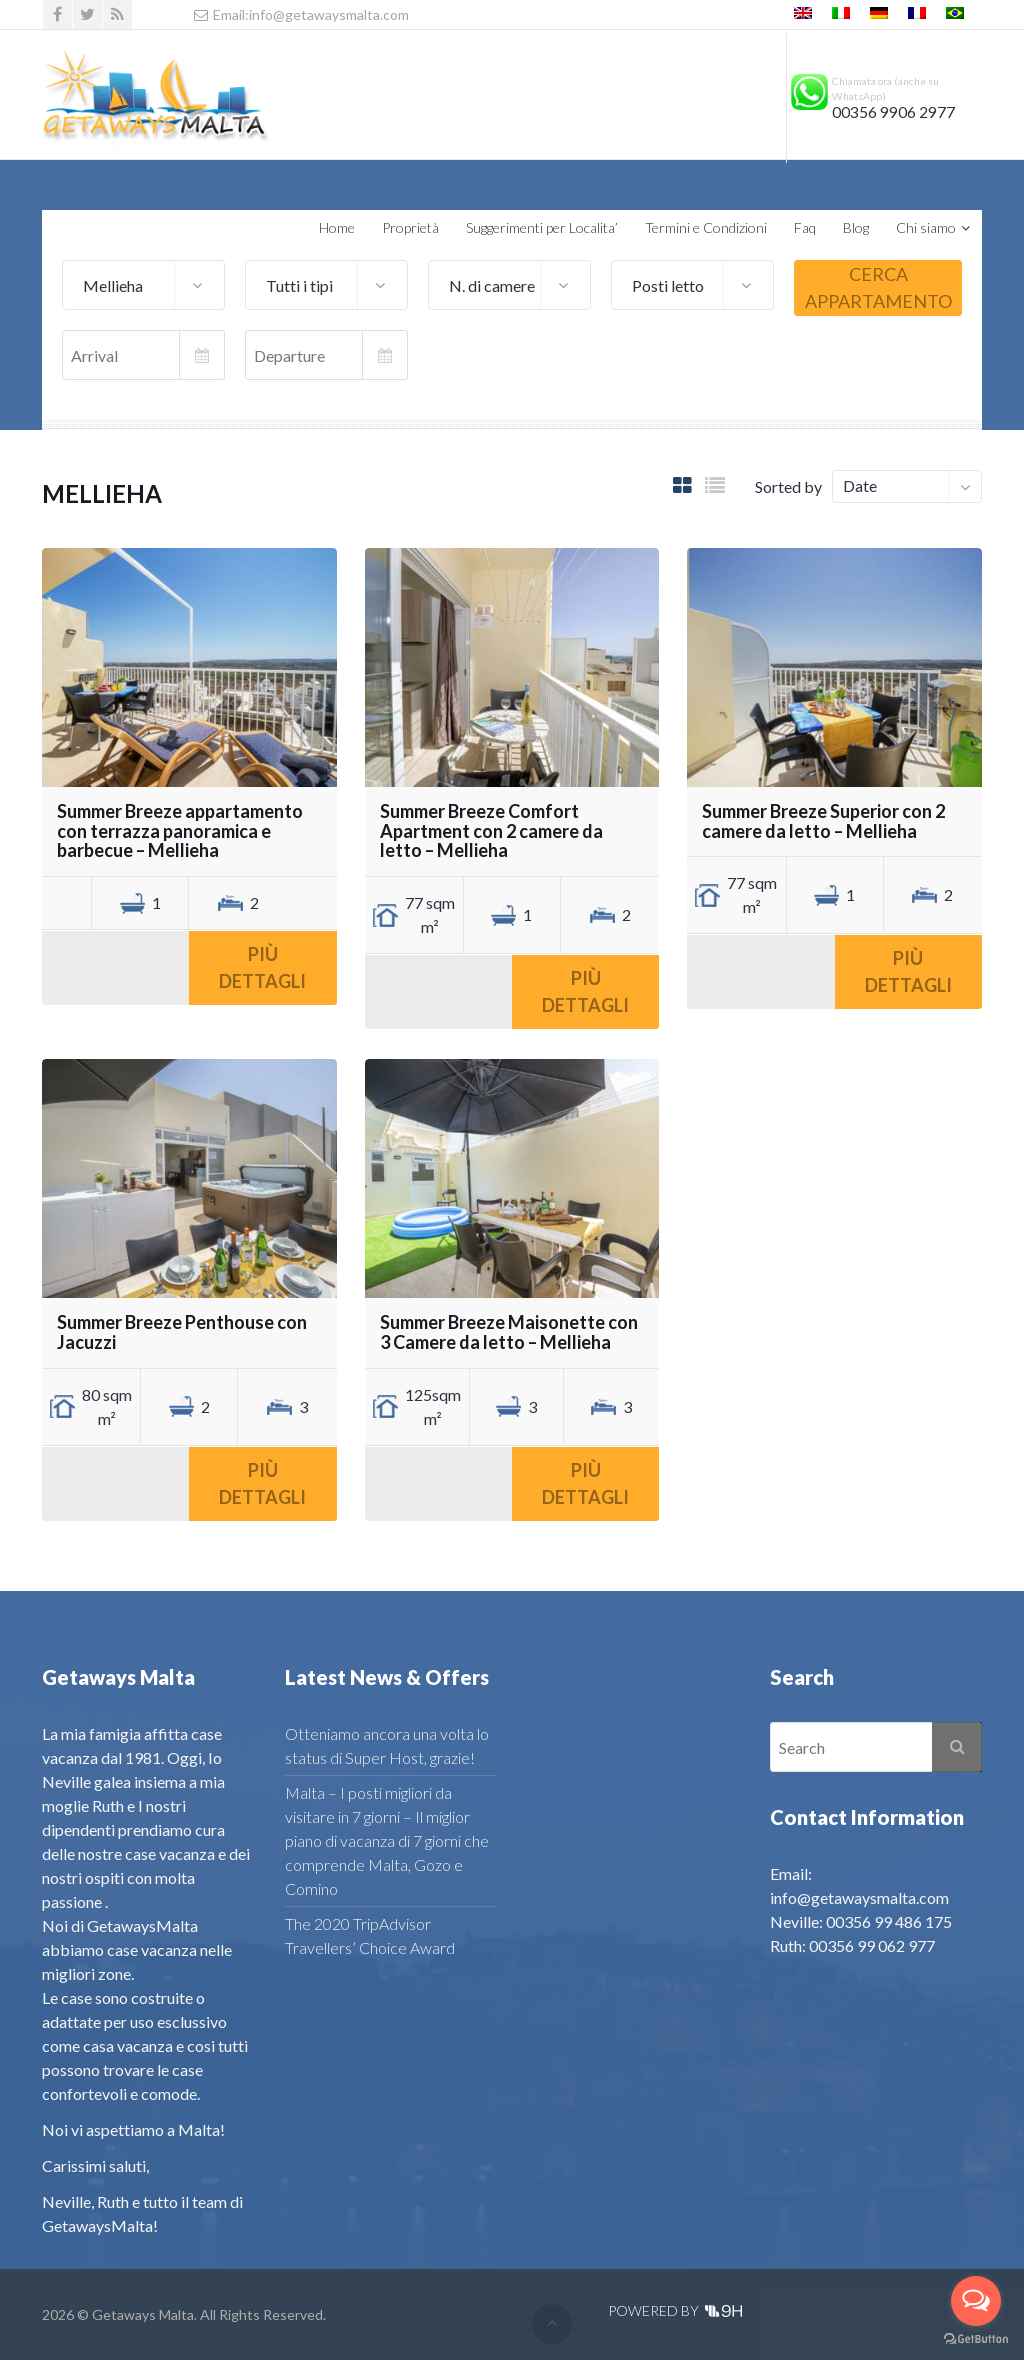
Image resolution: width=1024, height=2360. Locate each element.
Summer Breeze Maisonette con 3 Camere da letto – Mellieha (509, 1332)
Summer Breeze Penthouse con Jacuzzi (182, 1332)
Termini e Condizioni (706, 227)
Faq (805, 227)
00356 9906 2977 (893, 112)
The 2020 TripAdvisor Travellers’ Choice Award (370, 1935)
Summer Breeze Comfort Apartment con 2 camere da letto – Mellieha (491, 831)
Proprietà (410, 227)
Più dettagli (262, 967)
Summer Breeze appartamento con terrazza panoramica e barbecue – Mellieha (180, 831)
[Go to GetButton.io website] (976, 2339)
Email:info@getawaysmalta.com (300, 14)
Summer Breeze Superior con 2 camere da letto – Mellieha (823, 821)
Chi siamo (926, 227)
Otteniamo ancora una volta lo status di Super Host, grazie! (387, 1745)
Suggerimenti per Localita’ (542, 227)
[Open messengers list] (976, 2301)
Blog (856, 227)
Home (337, 227)
